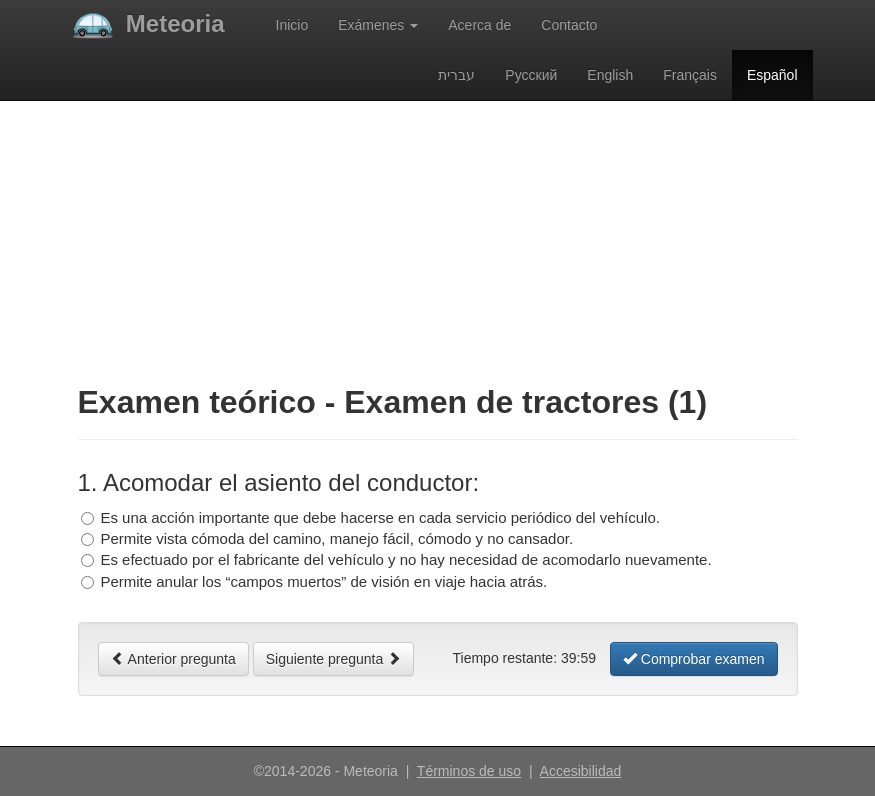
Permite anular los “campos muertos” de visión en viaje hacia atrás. (323, 581)
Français (690, 75)
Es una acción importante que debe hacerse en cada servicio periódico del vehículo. (380, 517)
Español (780, 73)
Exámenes (378, 25)
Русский (531, 75)
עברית (456, 75)
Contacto (569, 25)
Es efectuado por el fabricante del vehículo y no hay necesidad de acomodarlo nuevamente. (405, 559)
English (610, 75)
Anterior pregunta (173, 659)
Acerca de (479, 25)
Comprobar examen (694, 659)
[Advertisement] (438, 225)
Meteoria (149, 24)
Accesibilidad (581, 771)
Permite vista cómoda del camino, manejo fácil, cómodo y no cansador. (336, 538)
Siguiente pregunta (333, 659)
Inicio (292, 25)
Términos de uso (469, 771)
